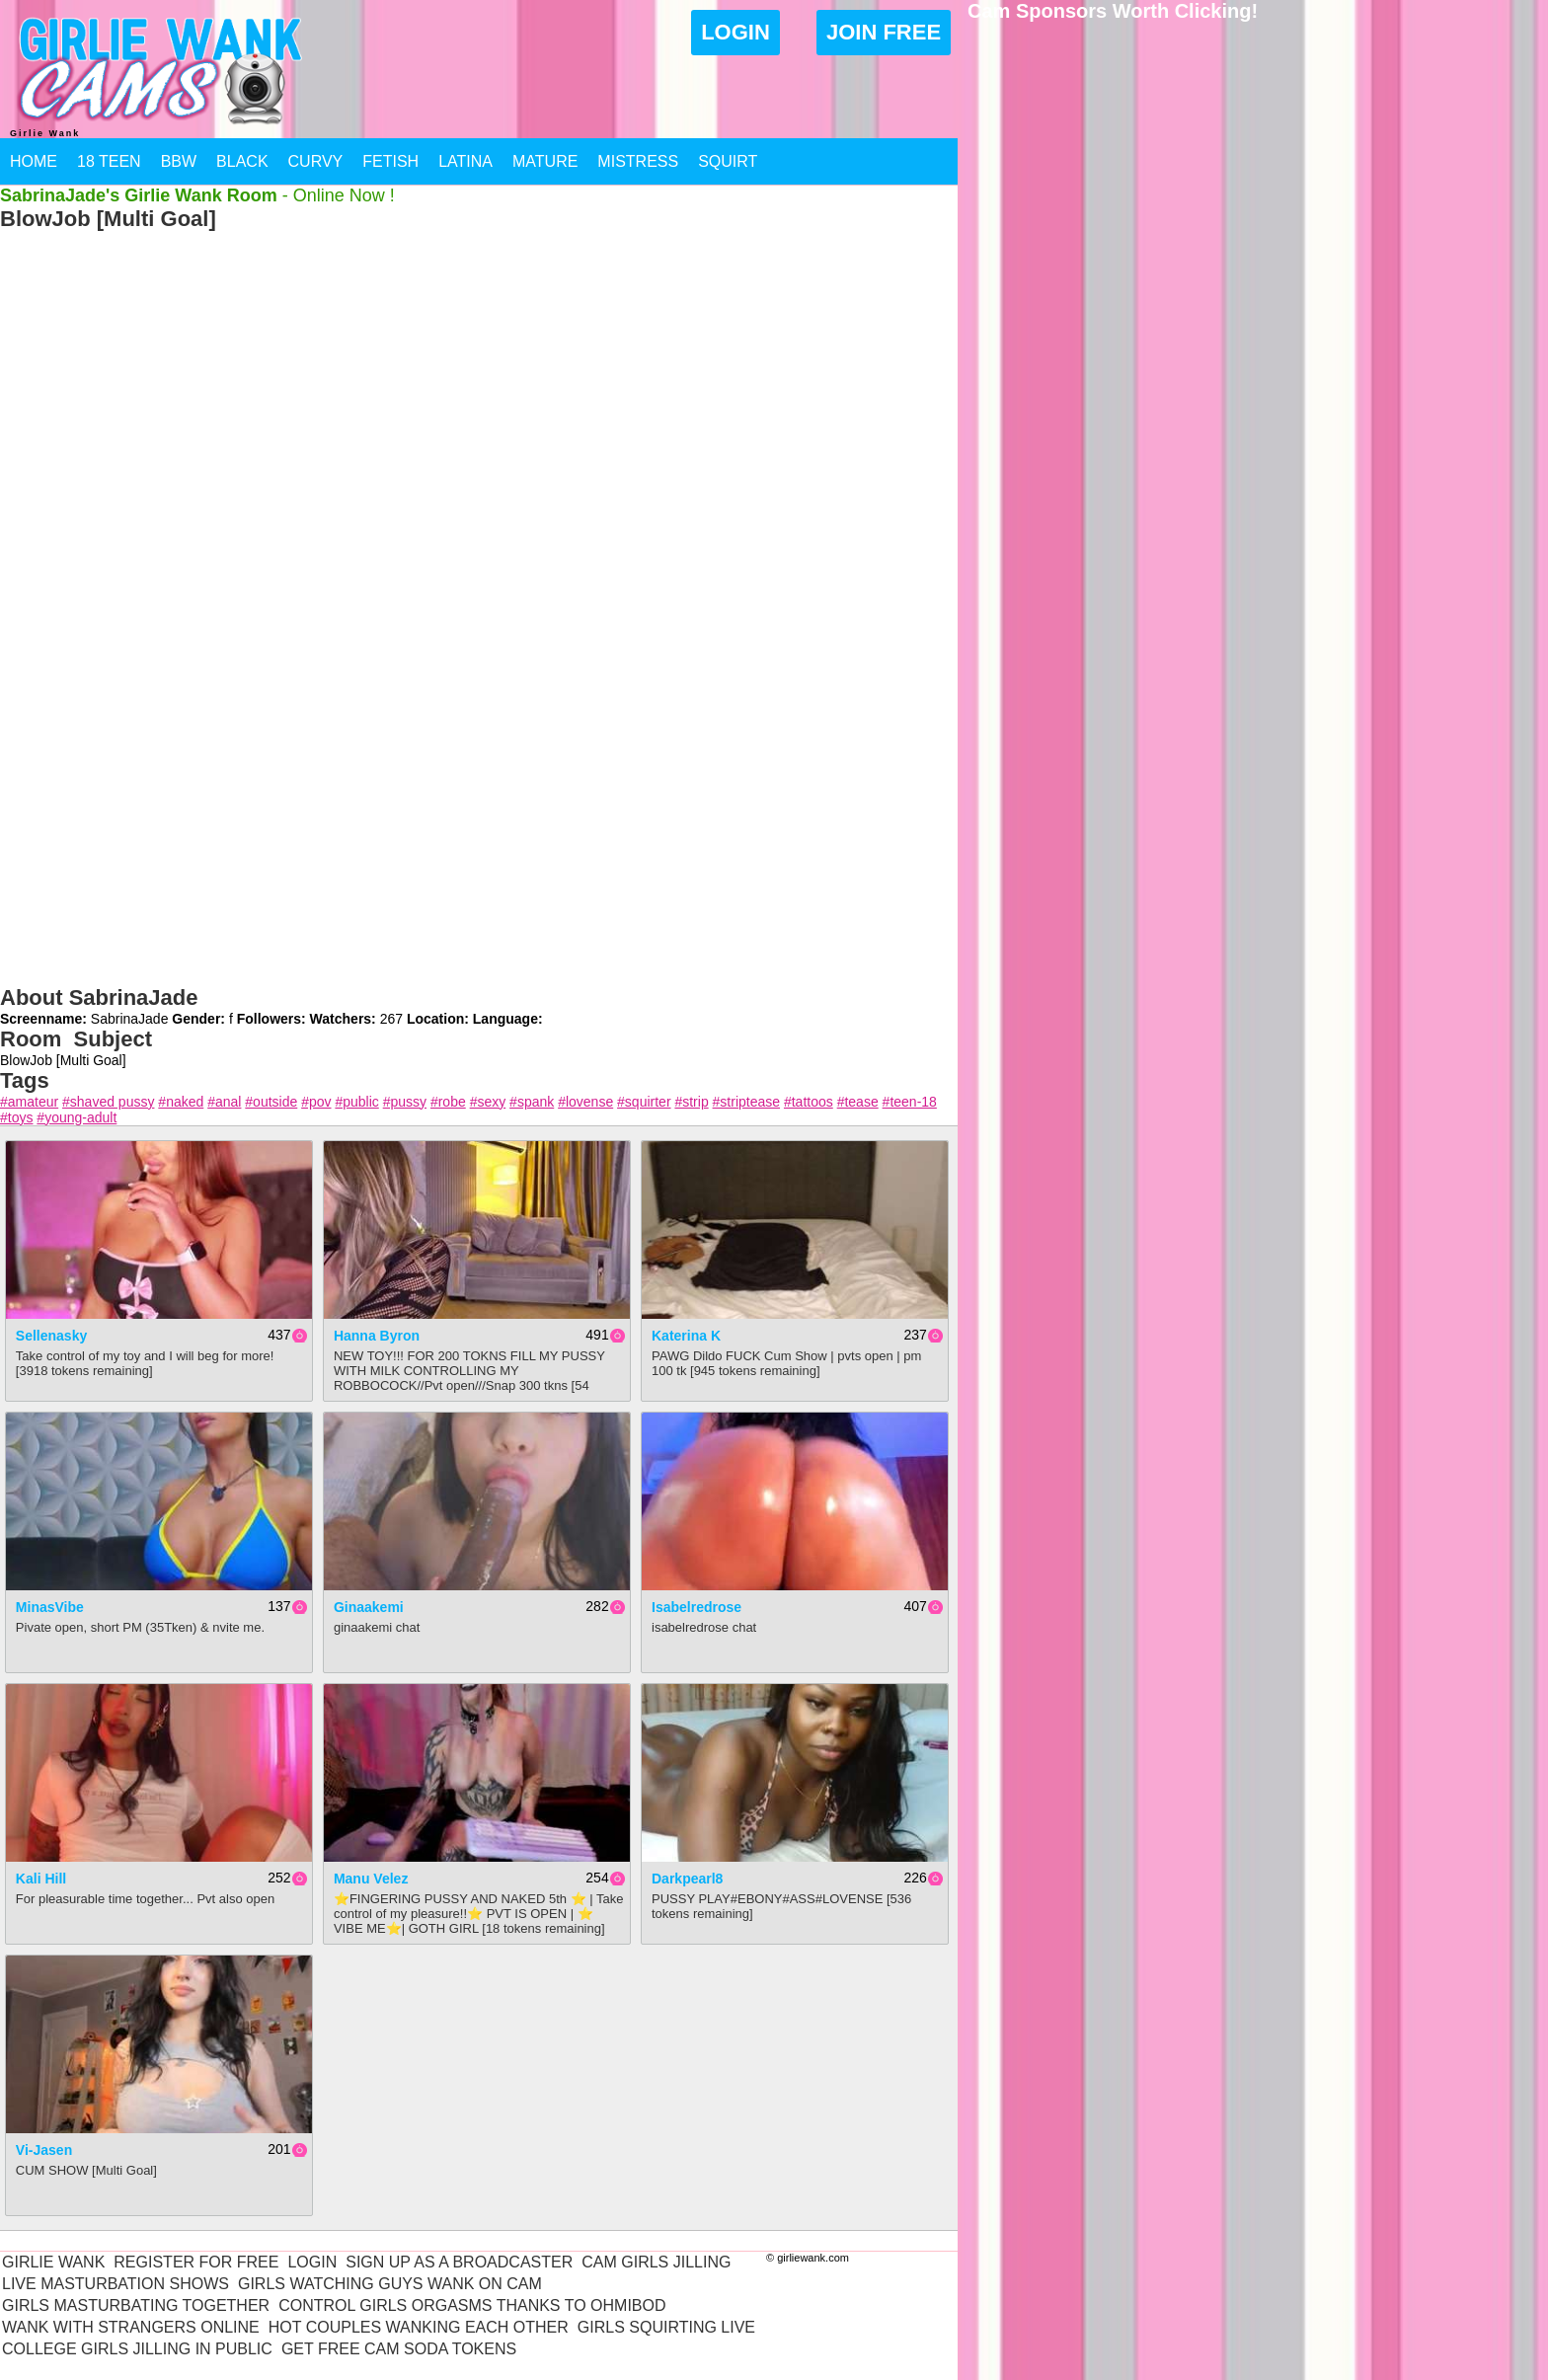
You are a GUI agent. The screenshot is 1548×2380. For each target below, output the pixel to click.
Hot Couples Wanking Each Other (419, 2327)
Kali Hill (41, 1878)
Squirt (727, 161)
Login (735, 32)
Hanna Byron (377, 1336)
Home (33, 161)
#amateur (29, 1102)
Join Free (883, 32)
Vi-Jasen (44, 2150)
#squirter (643, 1102)
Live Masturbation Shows (115, 2283)
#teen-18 (910, 1102)
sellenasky (51, 1336)
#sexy (488, 1102)
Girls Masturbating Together (136, 2305)
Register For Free (196, 2262)
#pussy (404, 1102)
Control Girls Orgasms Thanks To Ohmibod (471, 2305)
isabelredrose (696, 1607)
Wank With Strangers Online (131, 2327)
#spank (531, 1102)
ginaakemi (369, 1607)
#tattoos (808, 1102)
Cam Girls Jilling (656, 2262)
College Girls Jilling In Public (137, 2349)
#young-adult (76, 1117)
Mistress (637, 161)
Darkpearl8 (687, 1878)
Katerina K (686, 1336)
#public (356, 1102)
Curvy (316, 161)
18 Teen (109, 161)
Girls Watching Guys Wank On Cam (390, 2283)
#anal (224, 1102)
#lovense (585, 1102)
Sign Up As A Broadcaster (459, 2262)
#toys (16, 1117)
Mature (545, 161)
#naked (180, 1102)
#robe (448, 1102)
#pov (316, 1102)
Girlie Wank (53, 2262)
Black (242, 161)
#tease (858, 1102)
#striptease (746, 1102)
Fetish (390, 161)
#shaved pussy (108, 1102)
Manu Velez (371, 1878)
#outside (271, 1102)
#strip (691, 1102)
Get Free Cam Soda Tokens (398, 2349)
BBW (178, 161)
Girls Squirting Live (666, 2327)
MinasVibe (50, 1607)
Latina (465, 161)
